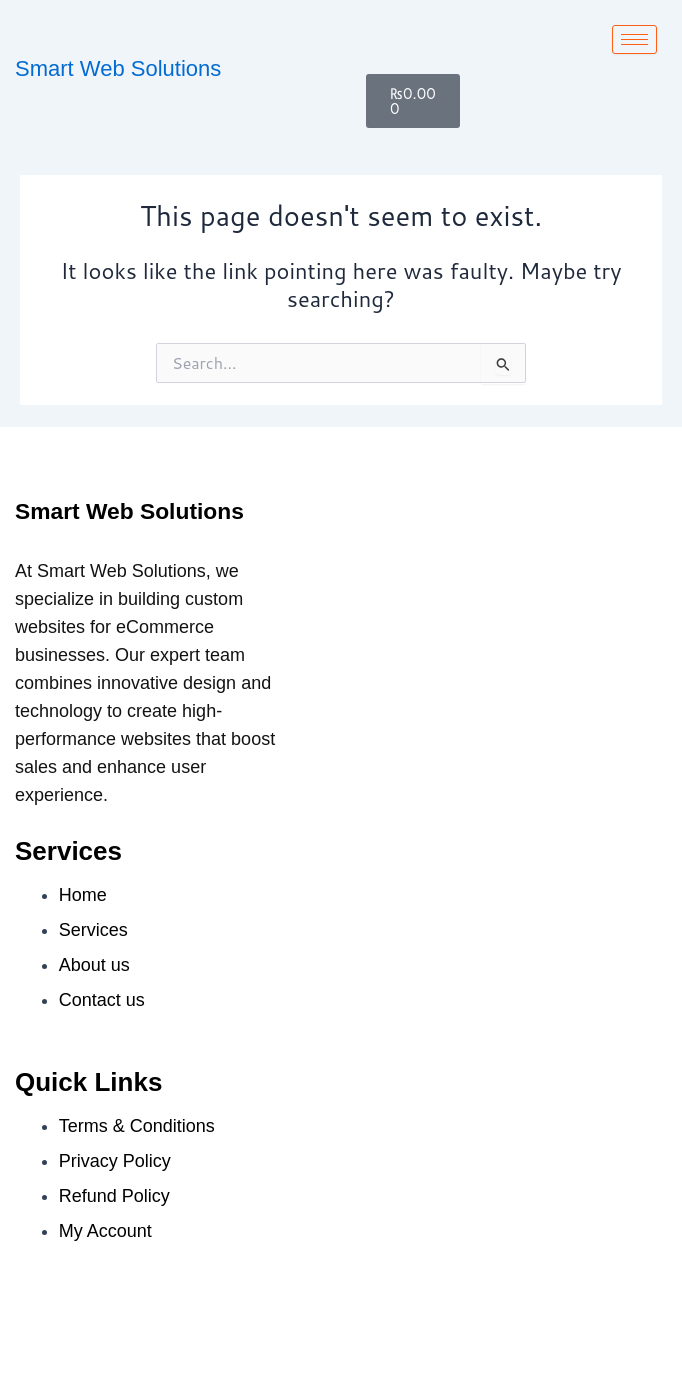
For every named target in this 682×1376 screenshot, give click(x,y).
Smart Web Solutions (118, 68)
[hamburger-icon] (634, 39)
